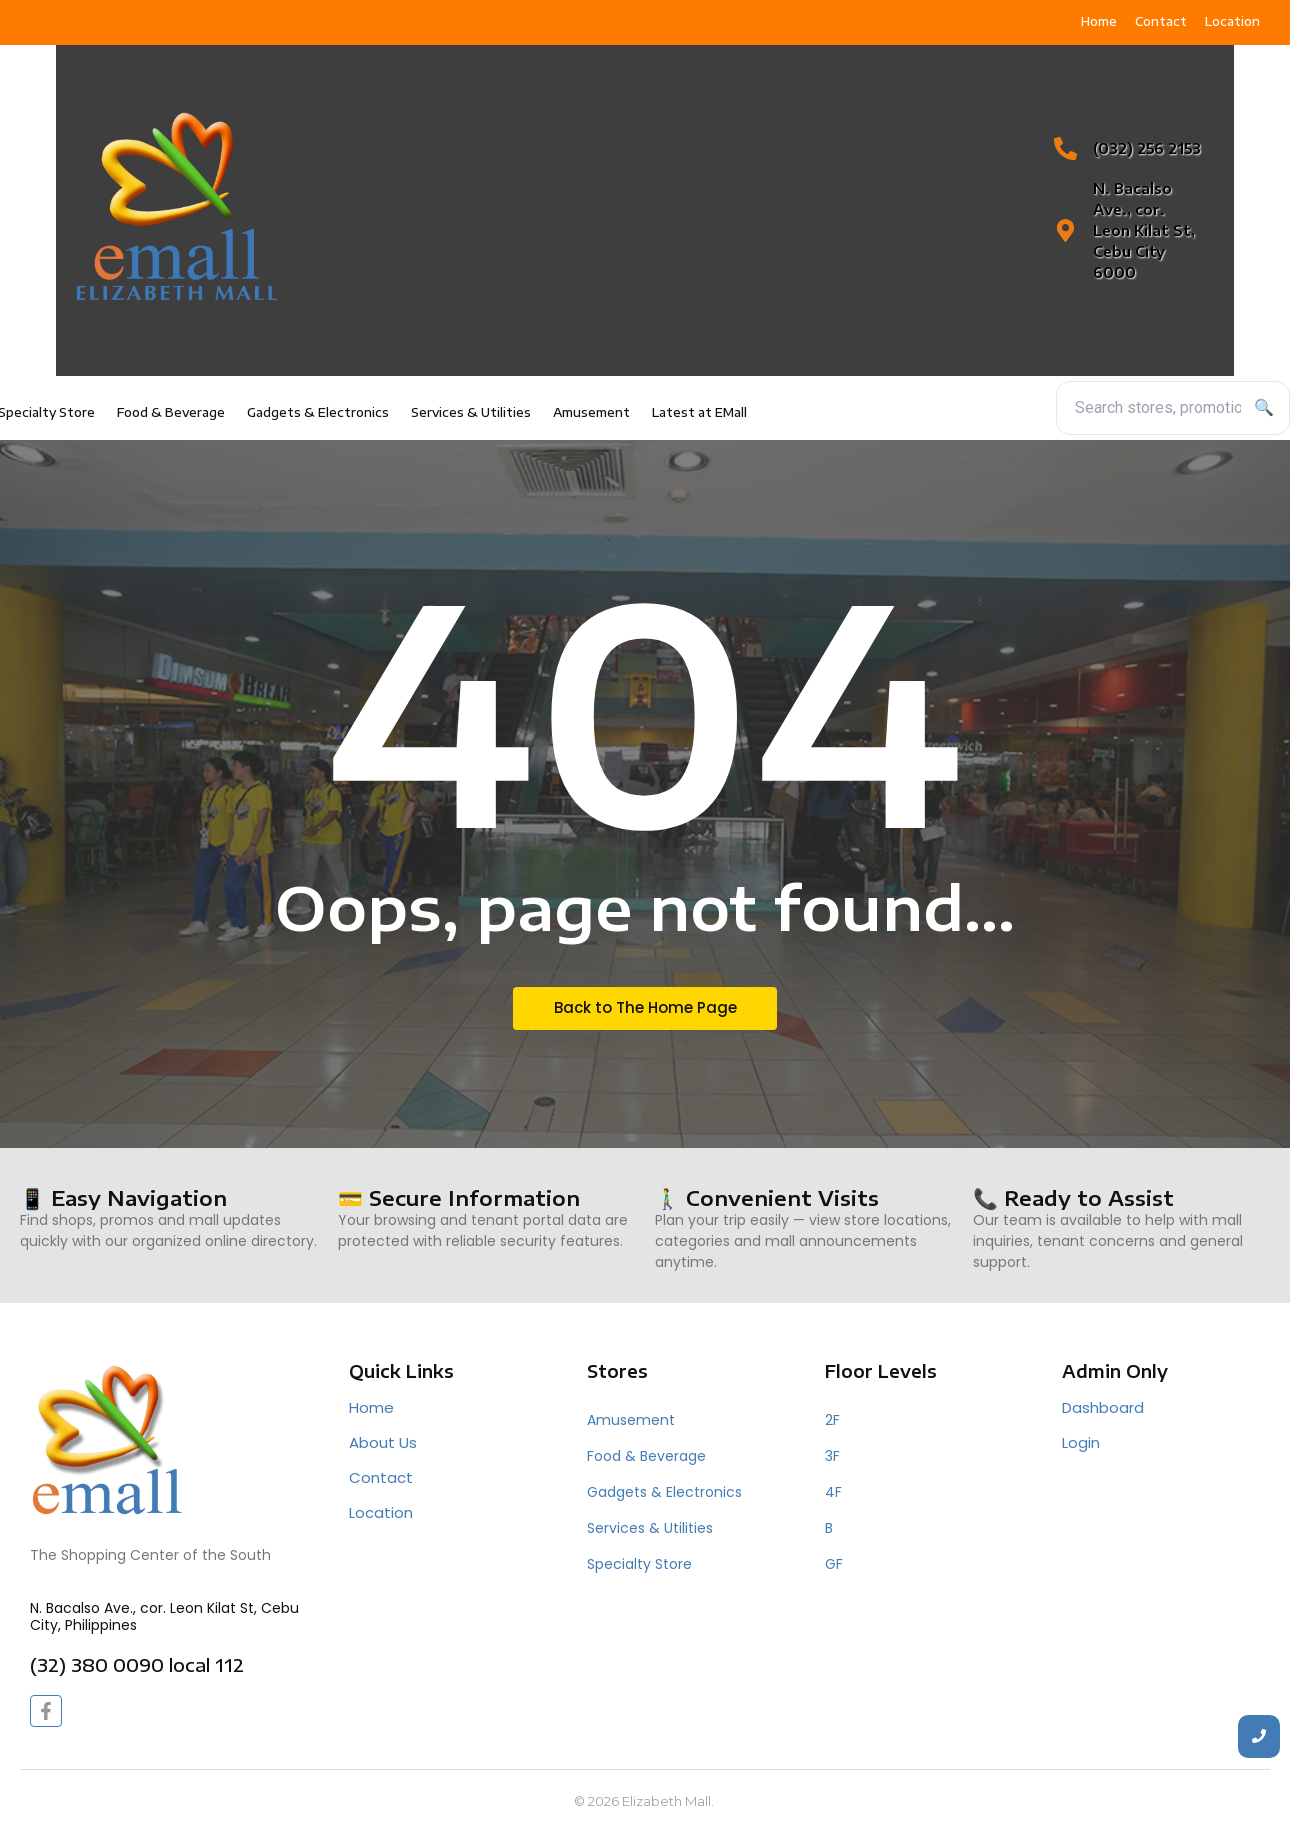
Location (381, 1512)
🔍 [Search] (1264, 407)
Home (371, 1407)
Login (1081, 1442)
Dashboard (1103, 1407)
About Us (383, 1442)
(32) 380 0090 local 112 (137, 1664)
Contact (381, 1477)
